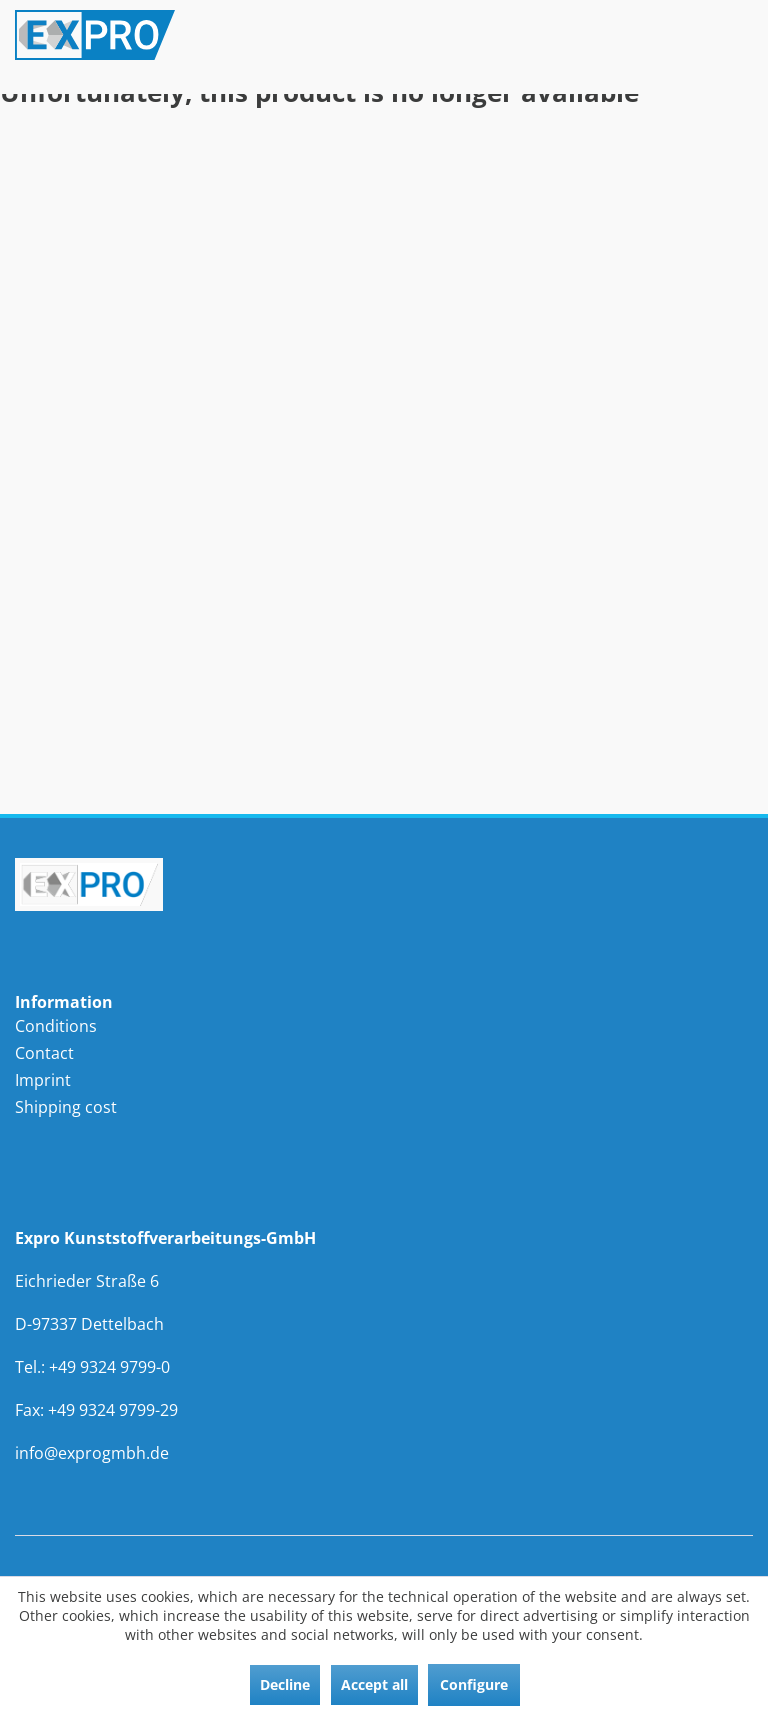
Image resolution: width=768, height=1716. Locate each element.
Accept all (374, 1684)
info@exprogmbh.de (92, 1453)
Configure (474, 1684)
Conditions (56, 1026)
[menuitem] (199, 1026)
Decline (285, 1684)
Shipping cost (66, 1107)
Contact (44, 1053)
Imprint (43, 1080)
